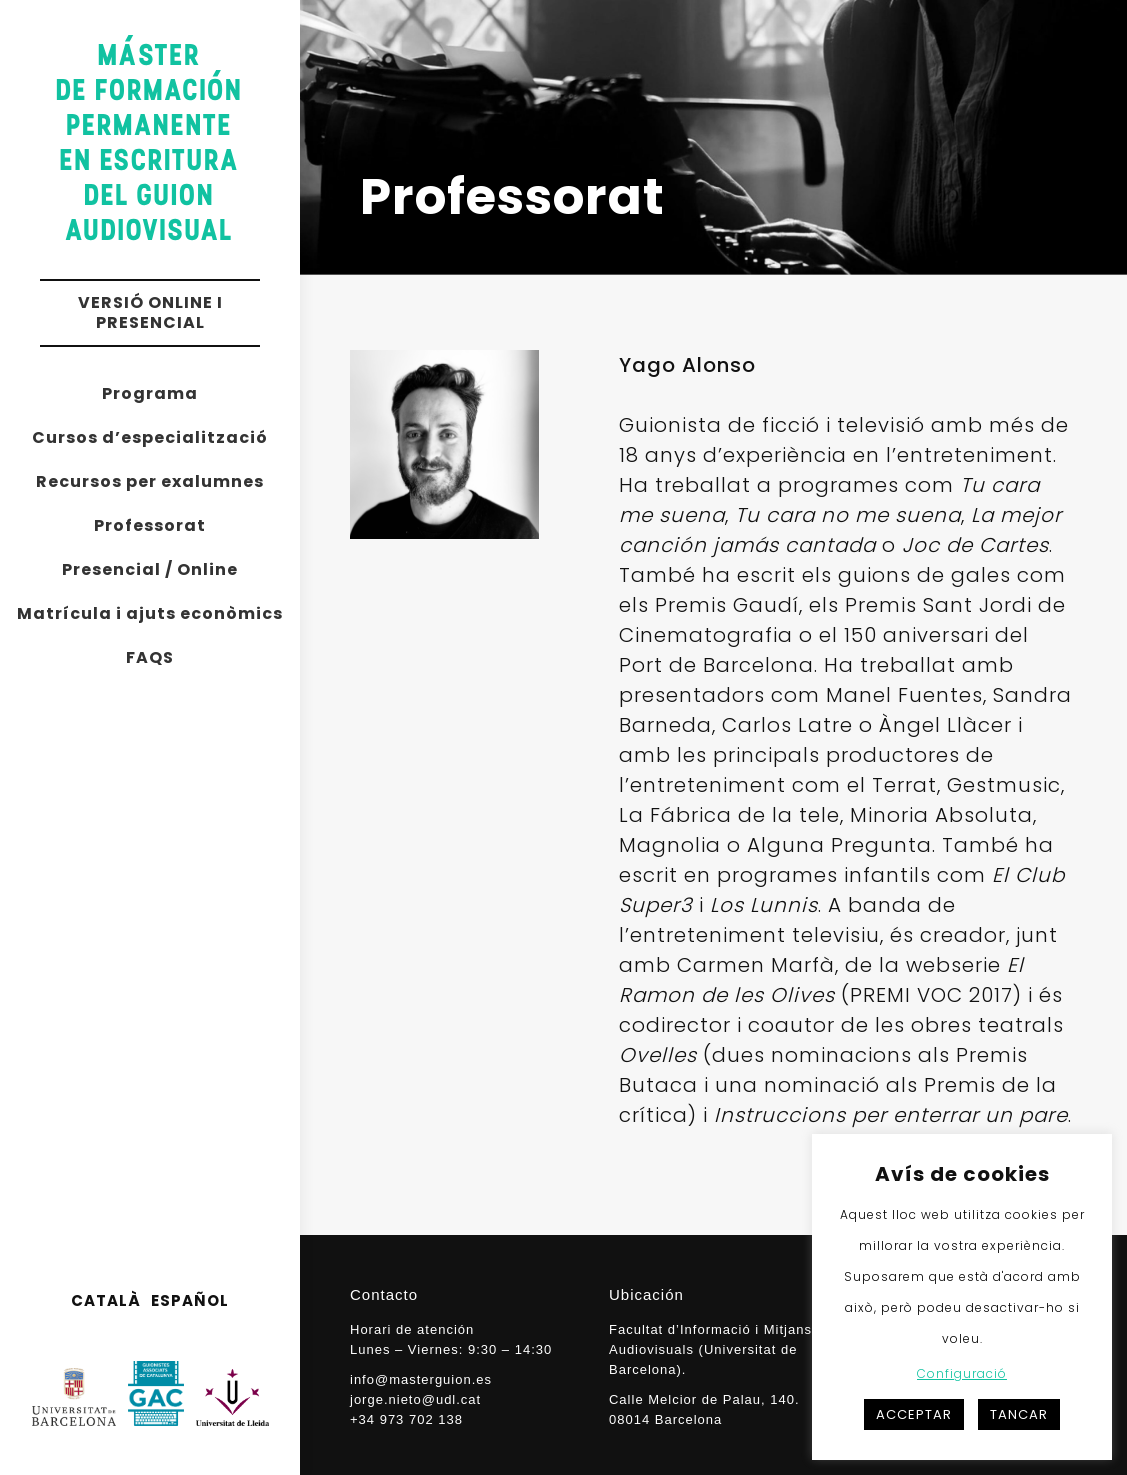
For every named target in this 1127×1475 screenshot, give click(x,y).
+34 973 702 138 (406, 1419)
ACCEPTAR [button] (914, 1414)
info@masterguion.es (421, 1379)
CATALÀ (106, 1300)
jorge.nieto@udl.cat (415, 1399)
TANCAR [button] (1019, 1414)
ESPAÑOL (190, 1300)
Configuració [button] (962, 1373)
